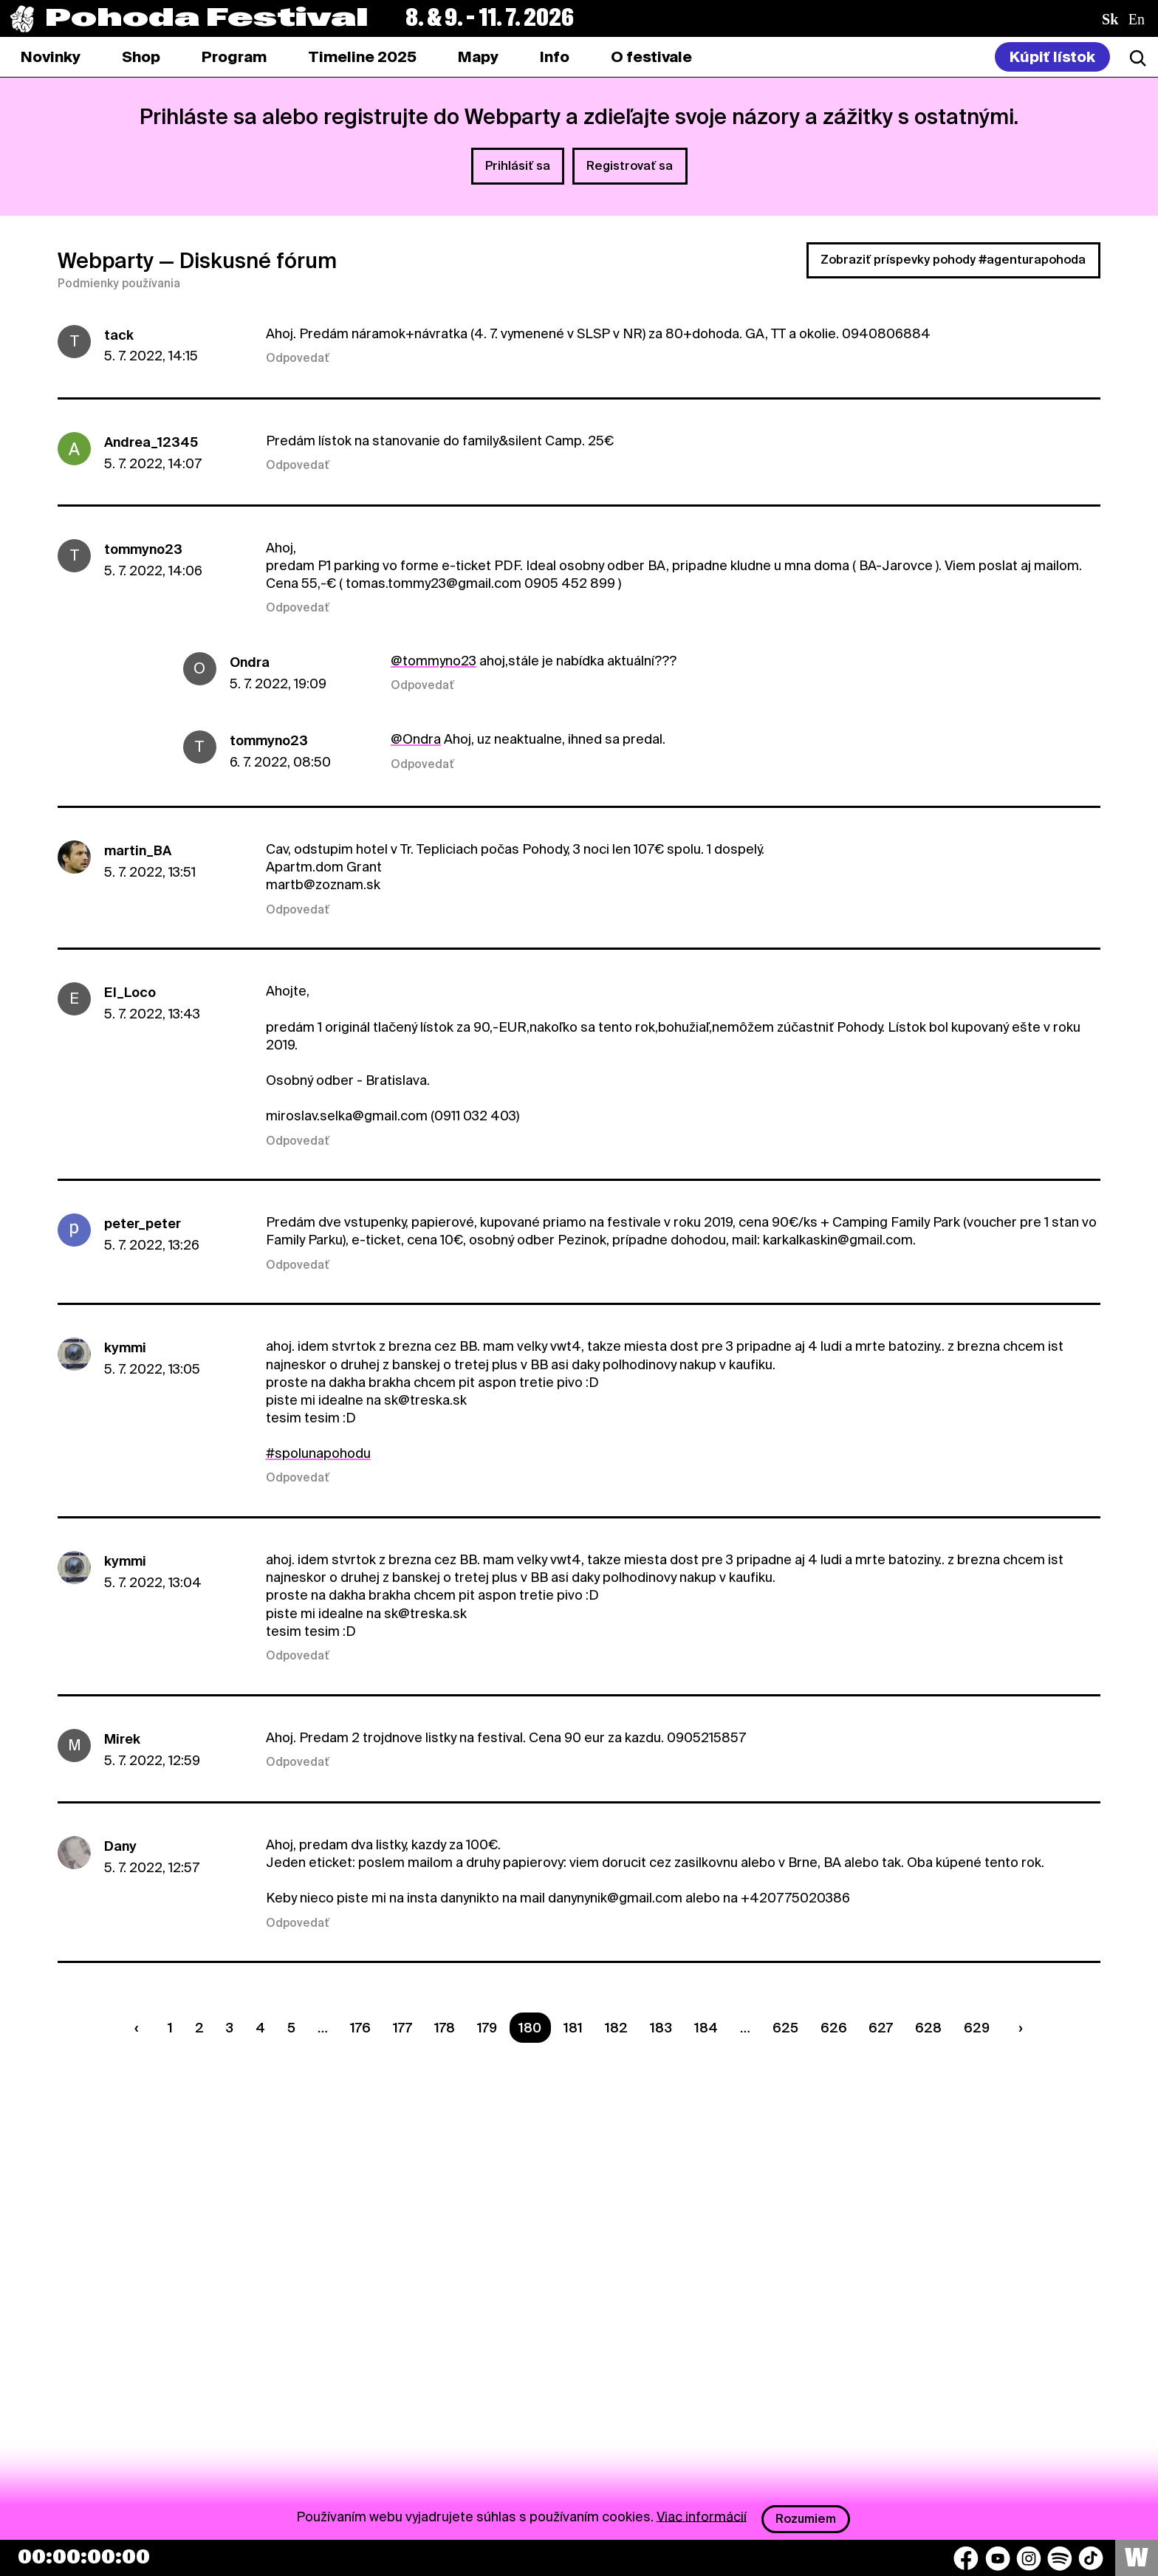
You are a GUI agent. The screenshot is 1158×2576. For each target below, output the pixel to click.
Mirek (122, 1739)
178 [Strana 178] (444, 2027)
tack (119, 335)
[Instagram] (1028, 2558)
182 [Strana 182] (616, 2027)
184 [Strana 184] (706, 2027)
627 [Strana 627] (880, 2027)
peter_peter (142, 1223)
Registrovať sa (629, 166)
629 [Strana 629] (977, 2027)
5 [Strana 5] (291, 2027)
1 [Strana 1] (170, 2027)
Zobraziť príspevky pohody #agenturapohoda (953, 260)
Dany (120, 1846)
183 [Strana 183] (661, 2027)
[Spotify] (1059, 2558)
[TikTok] (1090, 2558)
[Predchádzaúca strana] (139, 2027)
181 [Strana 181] (573, 2027)
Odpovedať (297, 358)
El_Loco (130, 992)
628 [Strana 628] (928, 2027)
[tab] (141, 56)
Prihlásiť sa (517, 166)
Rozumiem (805, 2519)
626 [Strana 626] (833, 2027)
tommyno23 (143, 549)
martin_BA (137, 850)
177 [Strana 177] (402, 2027)
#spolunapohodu (318, 1453)
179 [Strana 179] (487, 2027)
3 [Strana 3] (229, 2027)
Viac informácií (702, 2516)
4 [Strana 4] (260, 2027)
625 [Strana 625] (785, 2027)
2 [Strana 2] (199, 2027)
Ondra (250, 662)
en (1136, 19)
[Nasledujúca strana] (1017, 2027)
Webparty (106, 260)
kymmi (125, 1347)
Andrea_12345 (151, 442)
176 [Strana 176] (360, 2027)
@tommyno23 (433, 660)
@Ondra (416, 739)
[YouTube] (997, 2558)
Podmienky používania (119, 283)
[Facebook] (966, 2558)
